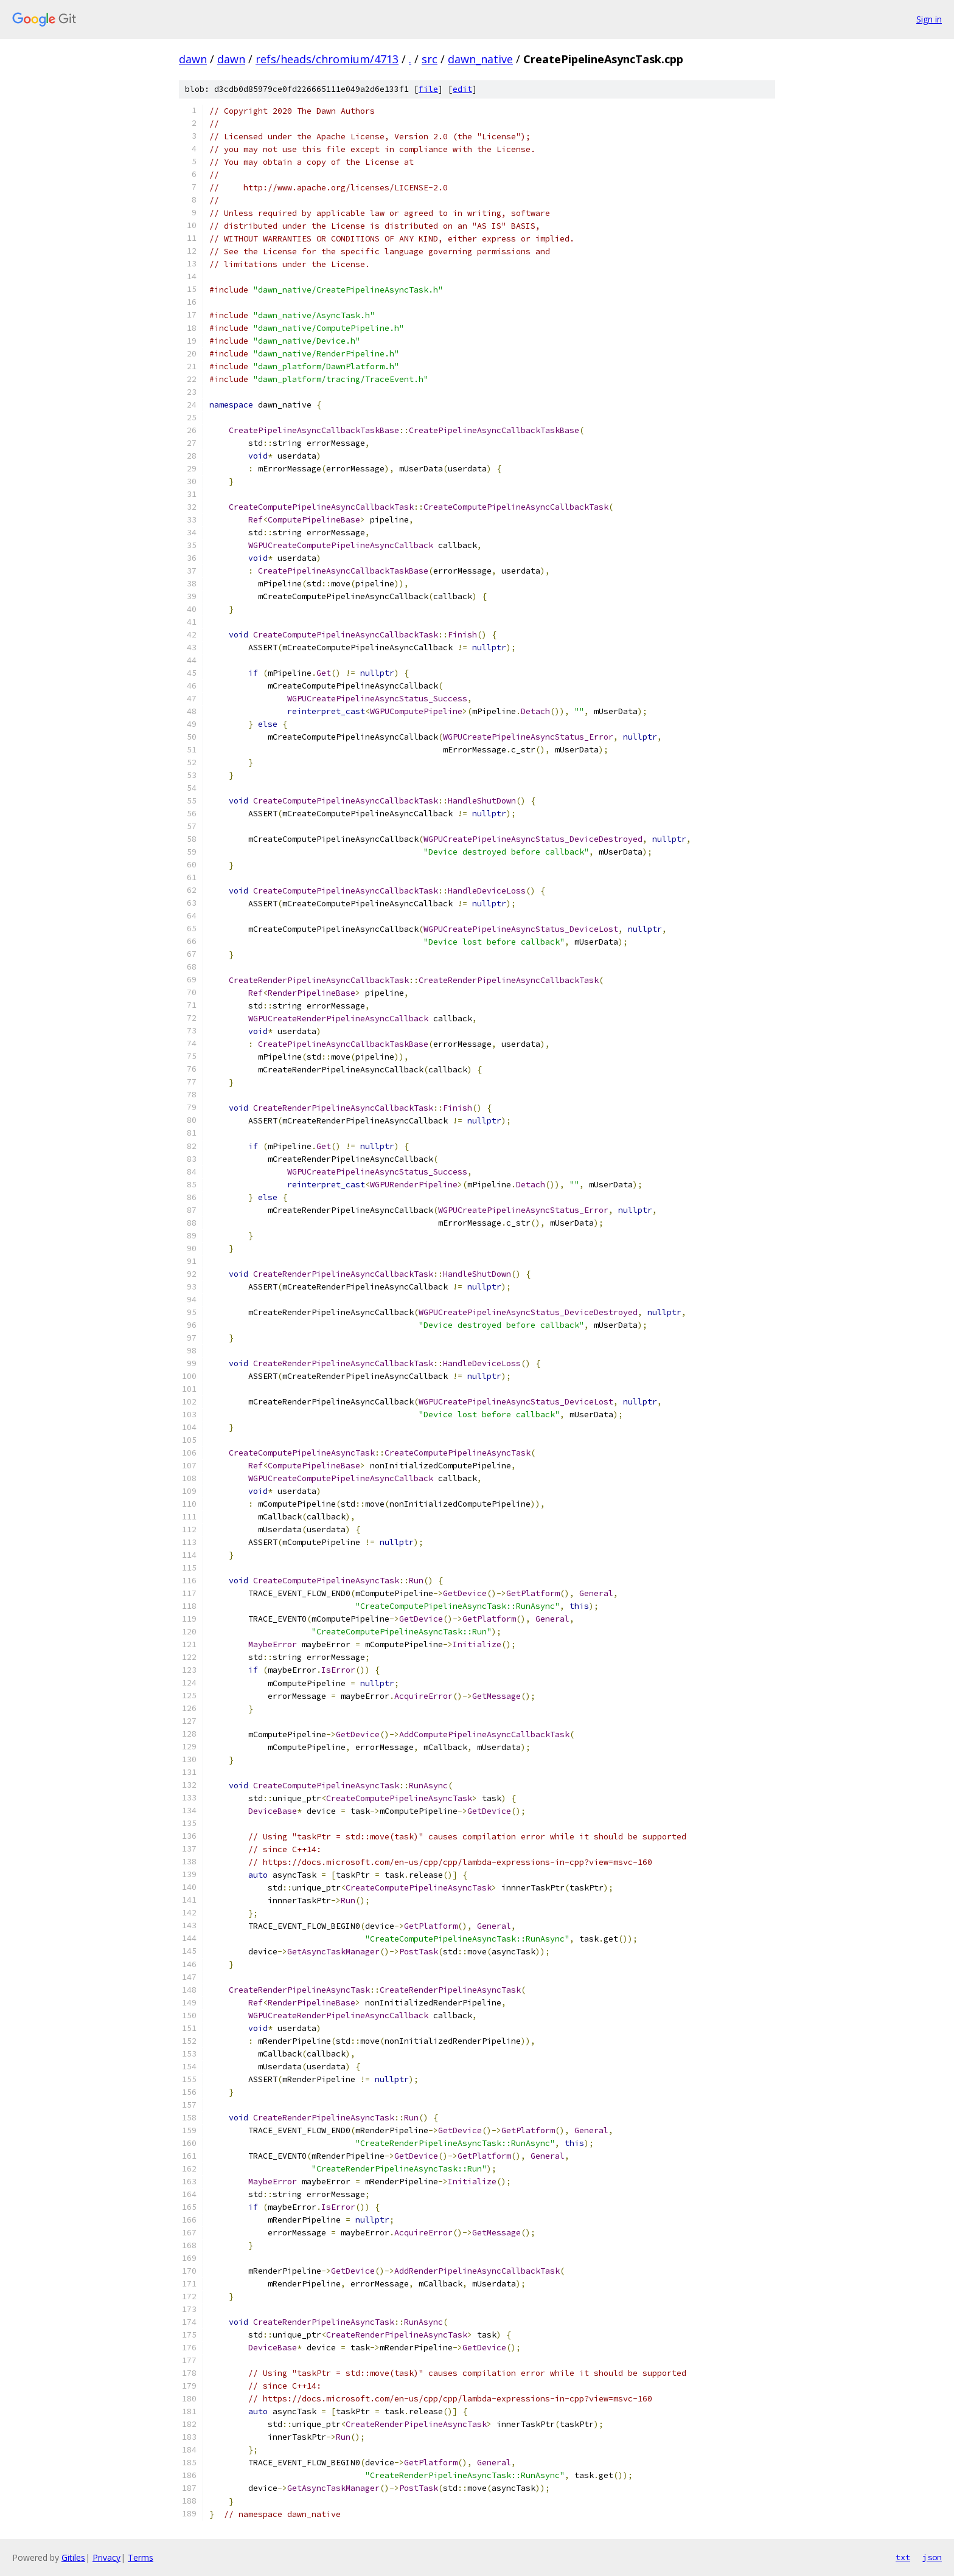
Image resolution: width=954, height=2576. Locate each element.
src (429, 59)
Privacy (106, 2557)
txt (903, 2557)
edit (462, 89)
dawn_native (480, 59)
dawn (193, 59)
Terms (140, 2557)
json (932, 2557)
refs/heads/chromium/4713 (327, 59)
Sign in (929, 19)
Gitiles (73, 2557)
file (428, 89)
